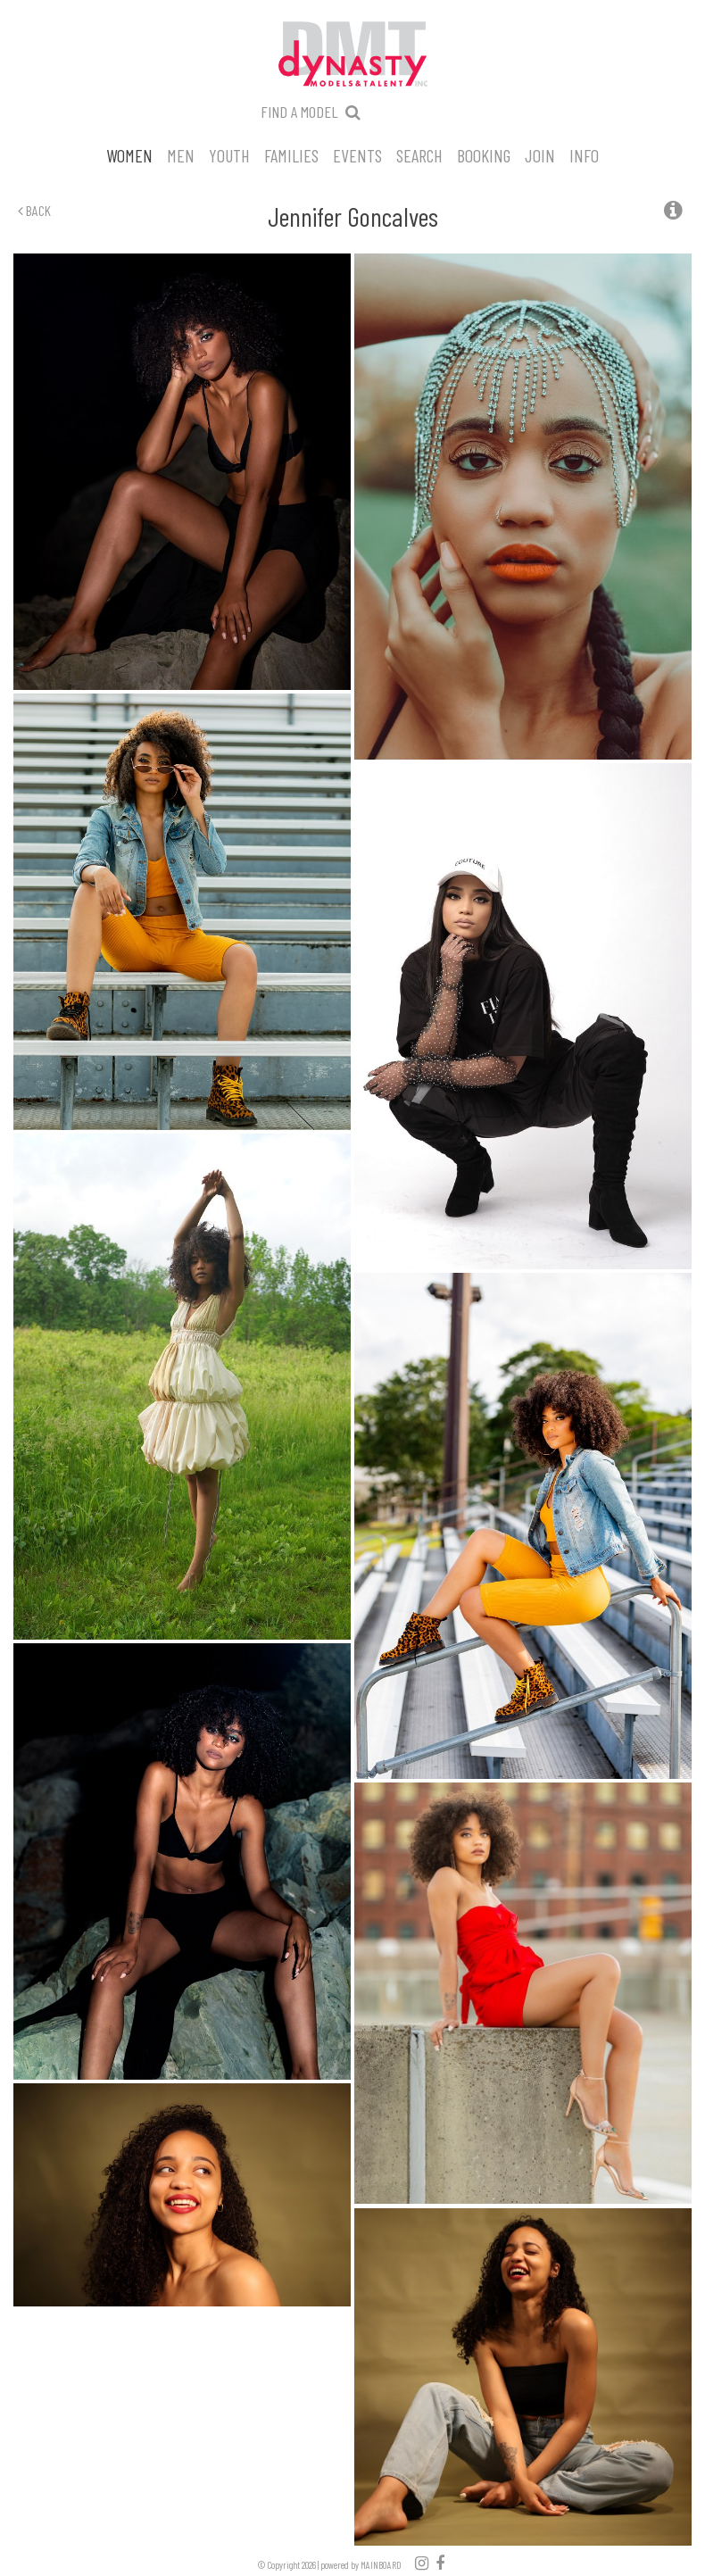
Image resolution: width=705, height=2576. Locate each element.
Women (129, 154)
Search (419, 154)
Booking (483, 154)
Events (357, 154)
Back (34, 210)
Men (181, 154)
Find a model (299, 111)
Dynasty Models (352, 55)
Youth (229, 154)
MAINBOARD (381, 2565)
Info (584, 154)
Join (540, 154)
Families (291, 154)
